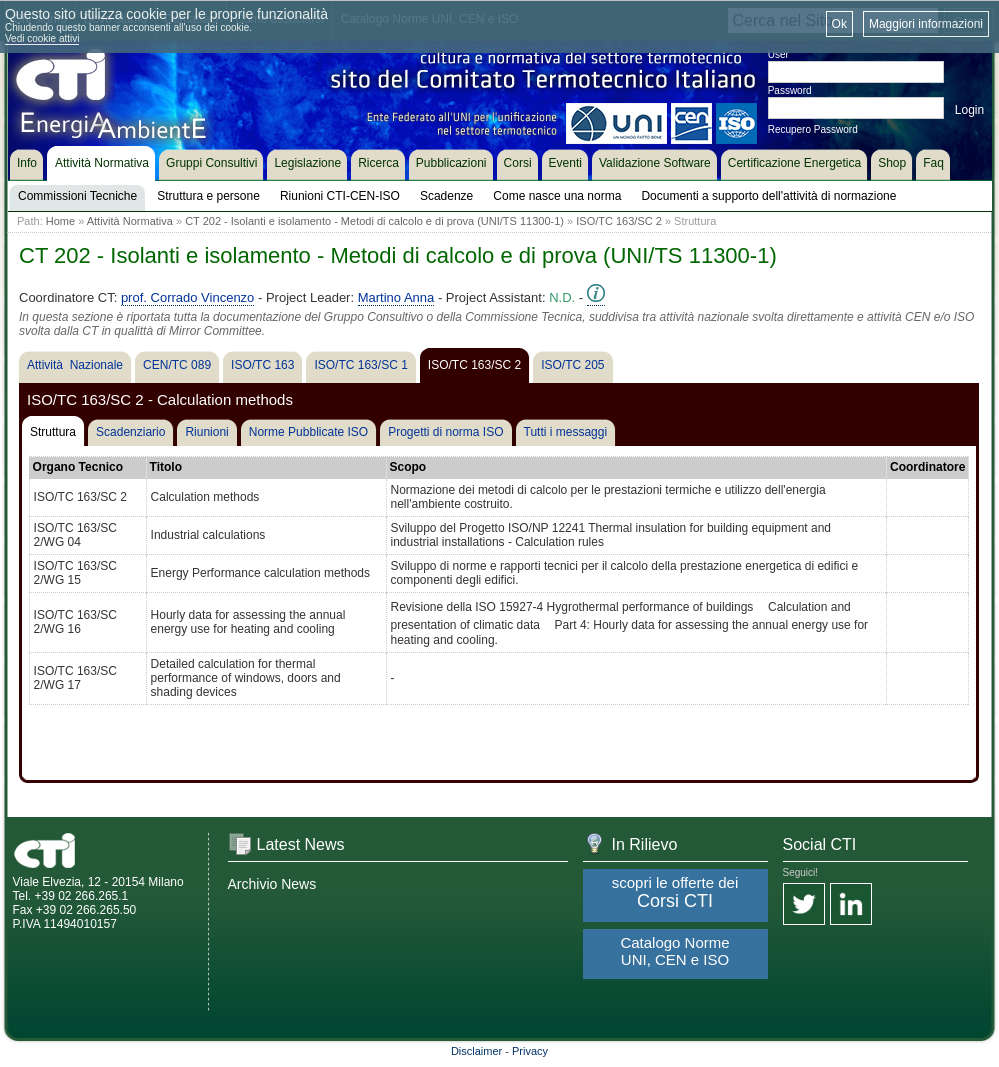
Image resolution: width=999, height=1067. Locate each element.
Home (60, 221)
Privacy (530, 1051)
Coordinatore (927, 467)
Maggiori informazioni (926, 24)
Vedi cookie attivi (42, 38)
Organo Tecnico (78, 467)
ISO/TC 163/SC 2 (619, 221)
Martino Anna (396, 297)
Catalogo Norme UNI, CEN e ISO (674, 951)
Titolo (166, 467)
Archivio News (272, 884)
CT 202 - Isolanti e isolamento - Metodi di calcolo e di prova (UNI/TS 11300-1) (374, 221)
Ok (839, 24)
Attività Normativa (130, 221)
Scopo (408, 467)
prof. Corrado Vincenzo (187, 297)
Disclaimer (476, 1051)
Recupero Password (813, 129)
